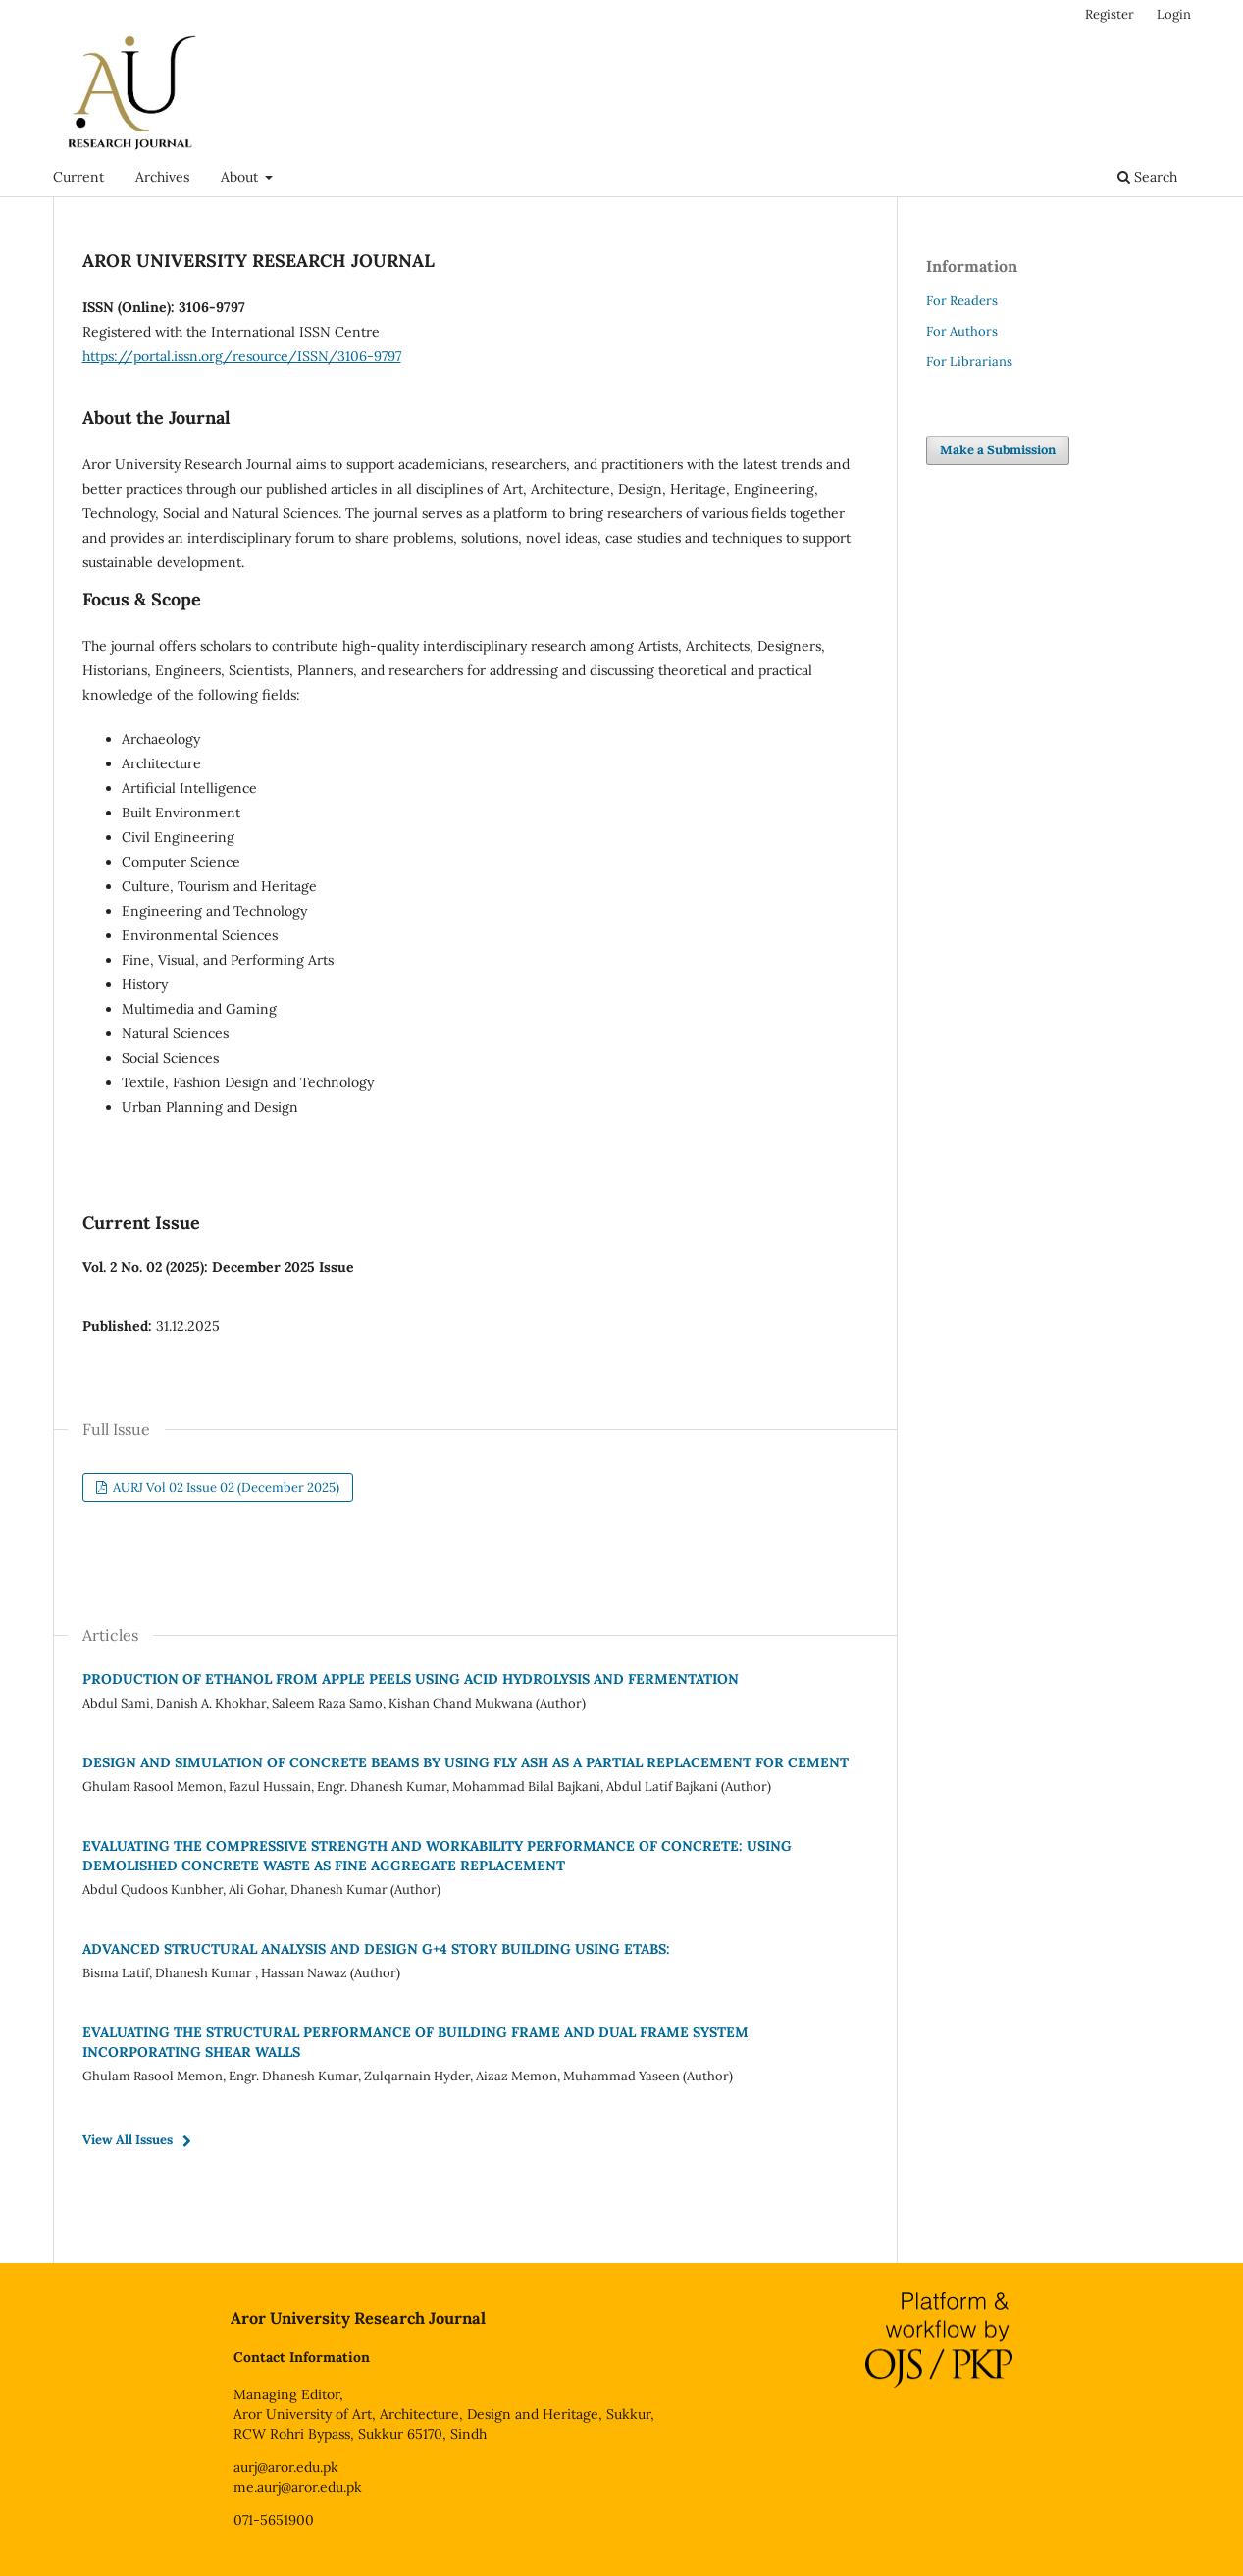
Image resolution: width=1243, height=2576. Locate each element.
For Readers (962, 300)
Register (1109, 14)
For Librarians (969, 361)
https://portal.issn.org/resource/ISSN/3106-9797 (241, 356)
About (241, 176)
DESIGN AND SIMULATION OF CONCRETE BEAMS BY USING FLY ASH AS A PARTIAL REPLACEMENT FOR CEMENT (465, 1762)
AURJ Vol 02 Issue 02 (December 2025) (224, 1487)
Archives (162, 176)
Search (1147, 176)
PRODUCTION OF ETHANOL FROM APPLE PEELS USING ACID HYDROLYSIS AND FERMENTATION (410, 1679)
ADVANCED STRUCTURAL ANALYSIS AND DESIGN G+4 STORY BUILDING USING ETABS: (376, 1949)
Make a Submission (998, 450)
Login (1174, 14)
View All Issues (127, 2139)
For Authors (962, 331)
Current (78, 176)
